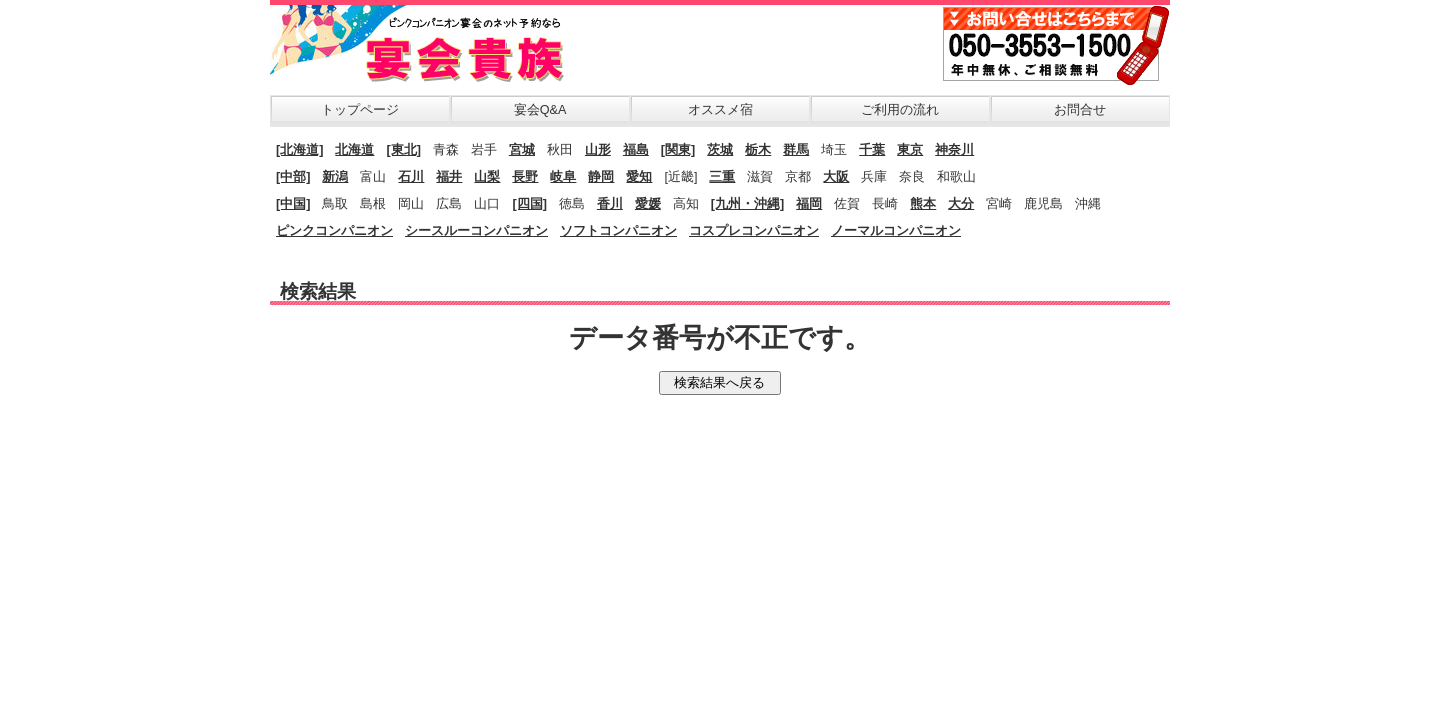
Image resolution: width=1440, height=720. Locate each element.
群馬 (796, 150)
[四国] (529, 204)
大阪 (836, 177)
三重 (722, 177)
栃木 (758, 150)
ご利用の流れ (900, 110)
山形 (598, 150)
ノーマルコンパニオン (896, 231)
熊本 (923, 204)
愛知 (639, 177)
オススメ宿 (720, 110)
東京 (910, 150)
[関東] (678, 150)
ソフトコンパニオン (618, 231)
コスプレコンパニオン (754, 231)
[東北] (403, 150)
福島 (636, 150)
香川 (610, 204)
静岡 (601, 177)
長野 (525, 177)
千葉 (872, 150)
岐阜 (563, 177)
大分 (961, 204)
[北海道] (299, 150)
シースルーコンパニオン (476, 231)
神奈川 (954, 150)
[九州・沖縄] (747, 204)
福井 (449, 177)
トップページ (360, 110)
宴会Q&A (540, 110)
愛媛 (648, 204)
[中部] (293, 177)
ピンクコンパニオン (334, 231)
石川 (411, 177)
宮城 (522, 150)
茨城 (720, 150)
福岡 (809, 204)
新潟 (335, 177)
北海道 (354, 150)
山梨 (487, 177)
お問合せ (1080, 110)
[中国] (293, 204)
